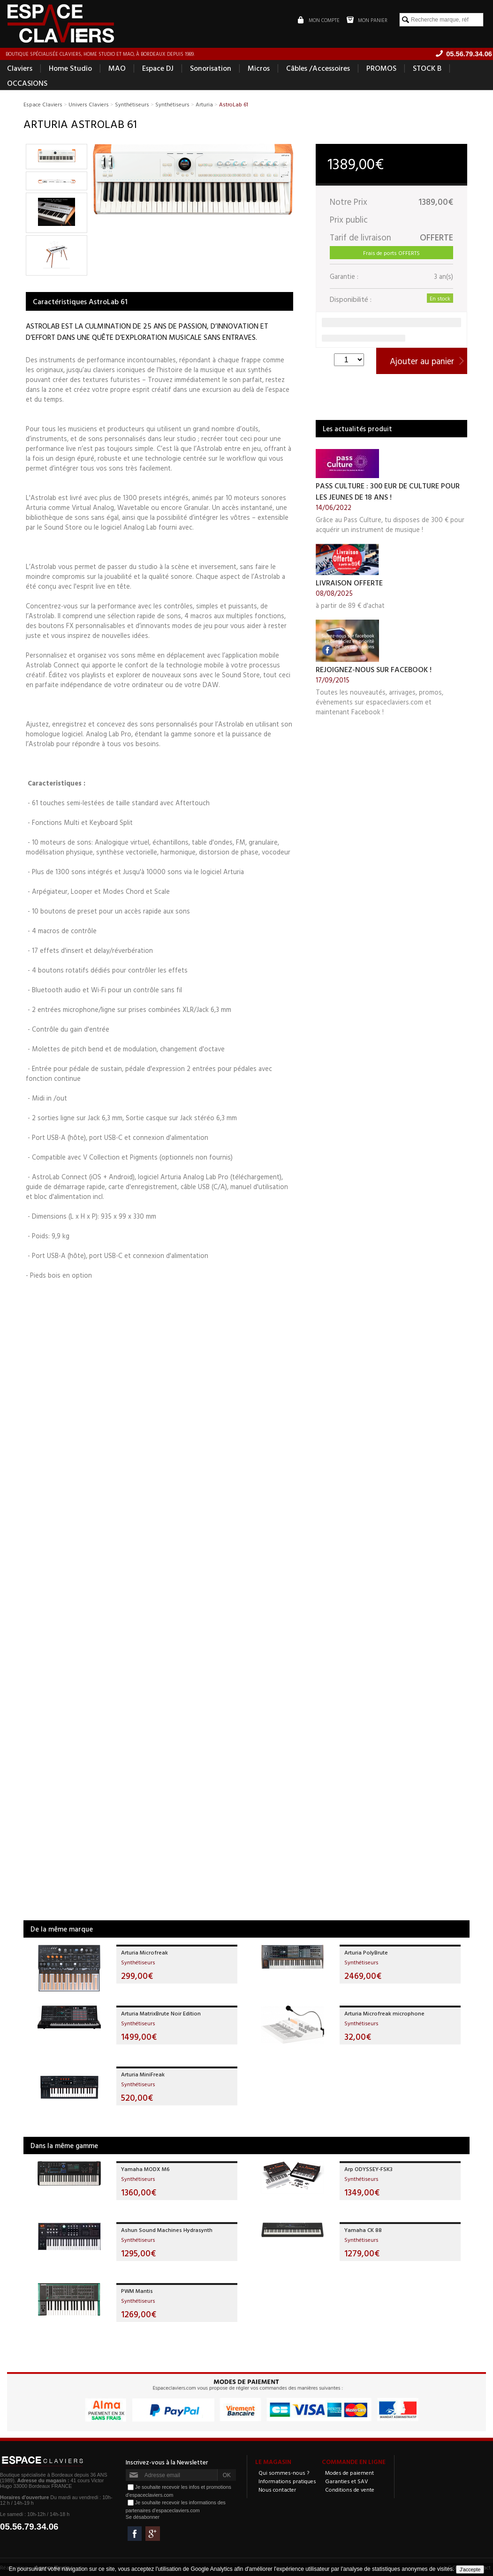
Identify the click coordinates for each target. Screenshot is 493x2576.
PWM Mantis (137, 2291)
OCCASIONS (27, 83)
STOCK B (427, 68)
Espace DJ (158, 68)
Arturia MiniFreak (143, 2074)
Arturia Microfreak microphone (384, 2013)
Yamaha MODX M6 (145, 2169)
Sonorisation (210, 68)
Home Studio (70, 68)
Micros (259, 68)
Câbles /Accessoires (318, 68)
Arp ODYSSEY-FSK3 (368, 2169)
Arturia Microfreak (144, 1952)
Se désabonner (142, 2517)
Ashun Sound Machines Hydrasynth (166, 2230)
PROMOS (381, 68)
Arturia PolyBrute (366, 1952)
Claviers (19, 68)
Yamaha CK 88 (363, 2230)
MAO (117, 68)
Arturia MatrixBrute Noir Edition (161, 2013)
